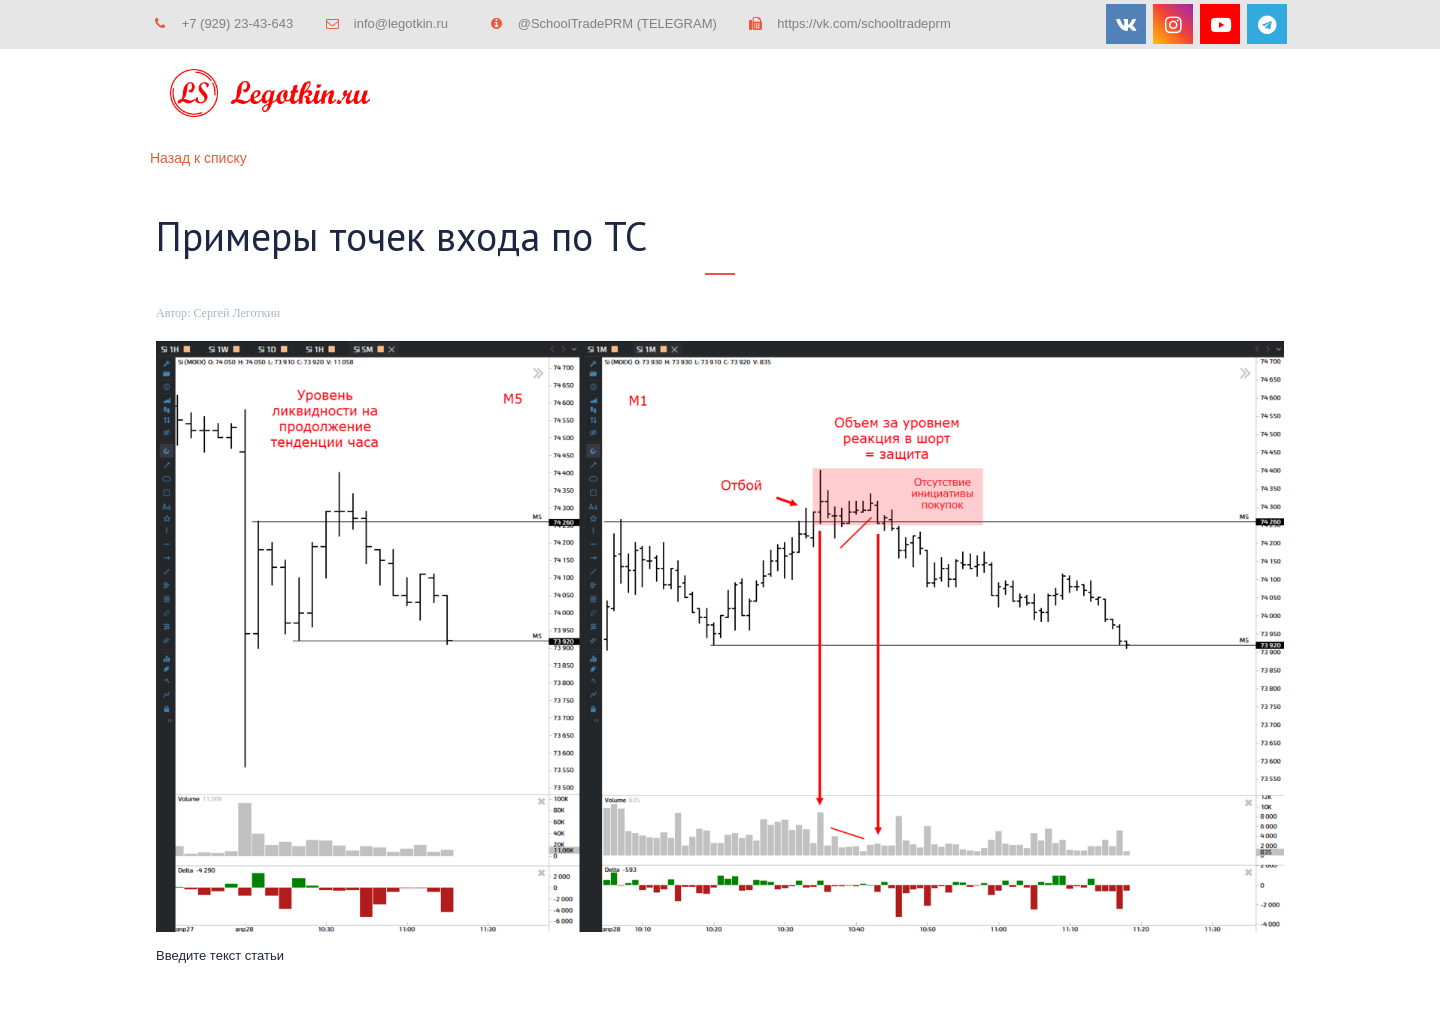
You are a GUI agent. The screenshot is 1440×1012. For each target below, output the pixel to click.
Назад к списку (198, 158)
